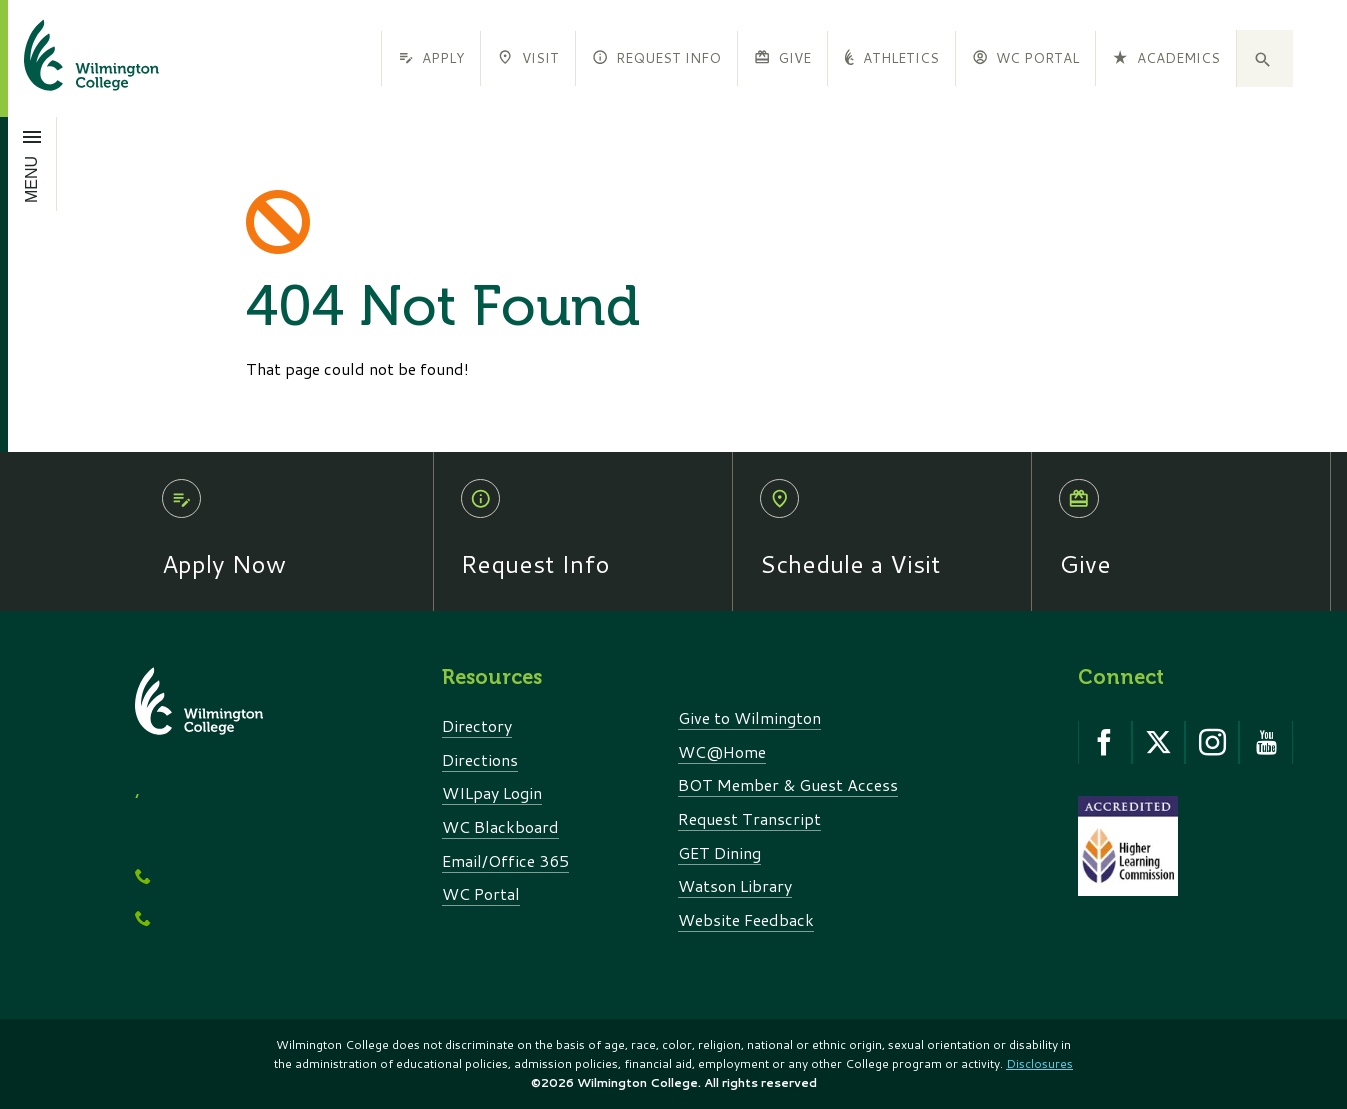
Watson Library (735, 885)
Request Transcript (749, 818)
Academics (1165, 57)
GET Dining (719, 852)
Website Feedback (746, 919)
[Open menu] (32, 164)
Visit (527, 57)
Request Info (656, 57)
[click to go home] (67, 58)
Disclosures (1039, 1063)
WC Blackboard (500, 826)
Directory (477, 725)
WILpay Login (492, 792)
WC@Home (722, 751)
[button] (1265, 59)
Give (782, 57)
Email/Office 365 (505, 860)
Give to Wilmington (749, 717)
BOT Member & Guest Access (788, 784)
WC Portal (1025, 57)
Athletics (891, 57)
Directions (480, 759)
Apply (431, 57)
